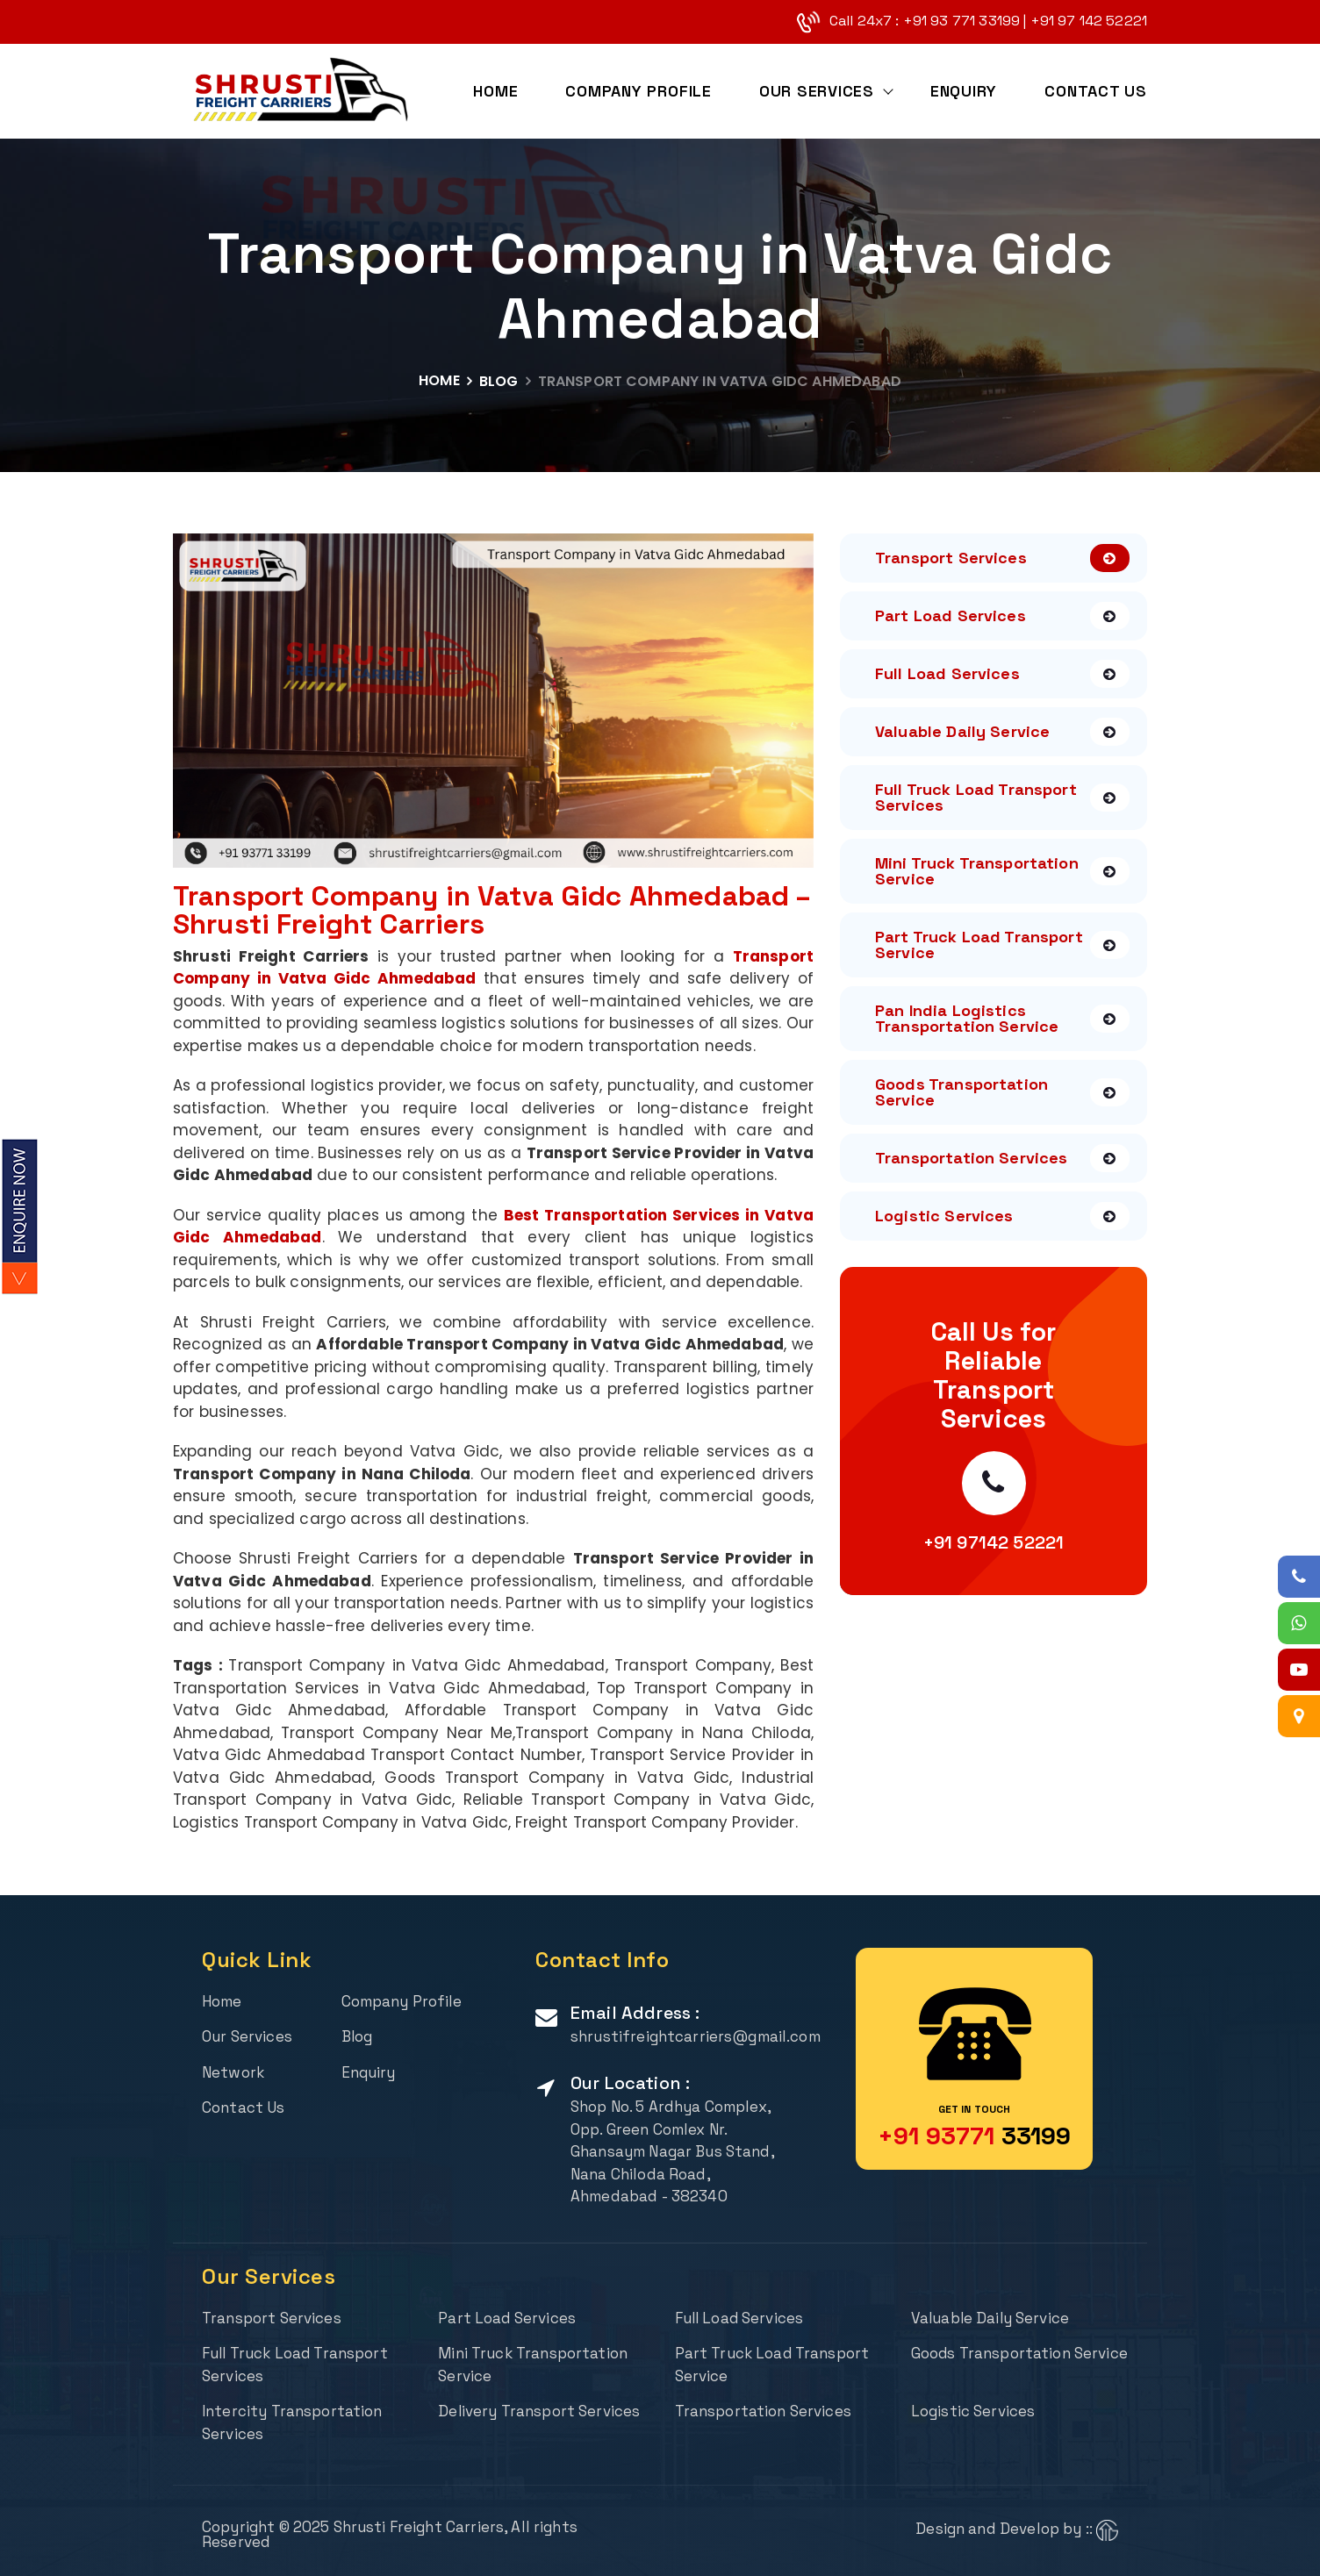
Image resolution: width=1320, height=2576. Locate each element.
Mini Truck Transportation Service (1002, 871)
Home (494, 92)
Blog (499, 381)
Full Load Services (1002, 674)
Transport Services (1002, 558)
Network (233, 2072)
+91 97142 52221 (993, 1542)
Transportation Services (1002, 1158)
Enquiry (963, 92)
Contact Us (1095, 92)
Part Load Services (1002, 616)
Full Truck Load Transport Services (1002, 797)
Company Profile (638, 92)
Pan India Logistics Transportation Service (1002, 1018)
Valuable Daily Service (1002, 732)
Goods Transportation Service (1002, 1092)
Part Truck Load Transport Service (1002, 944)
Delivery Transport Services (539, 2411)
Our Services (815, 92)
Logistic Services (1002, 1216)
